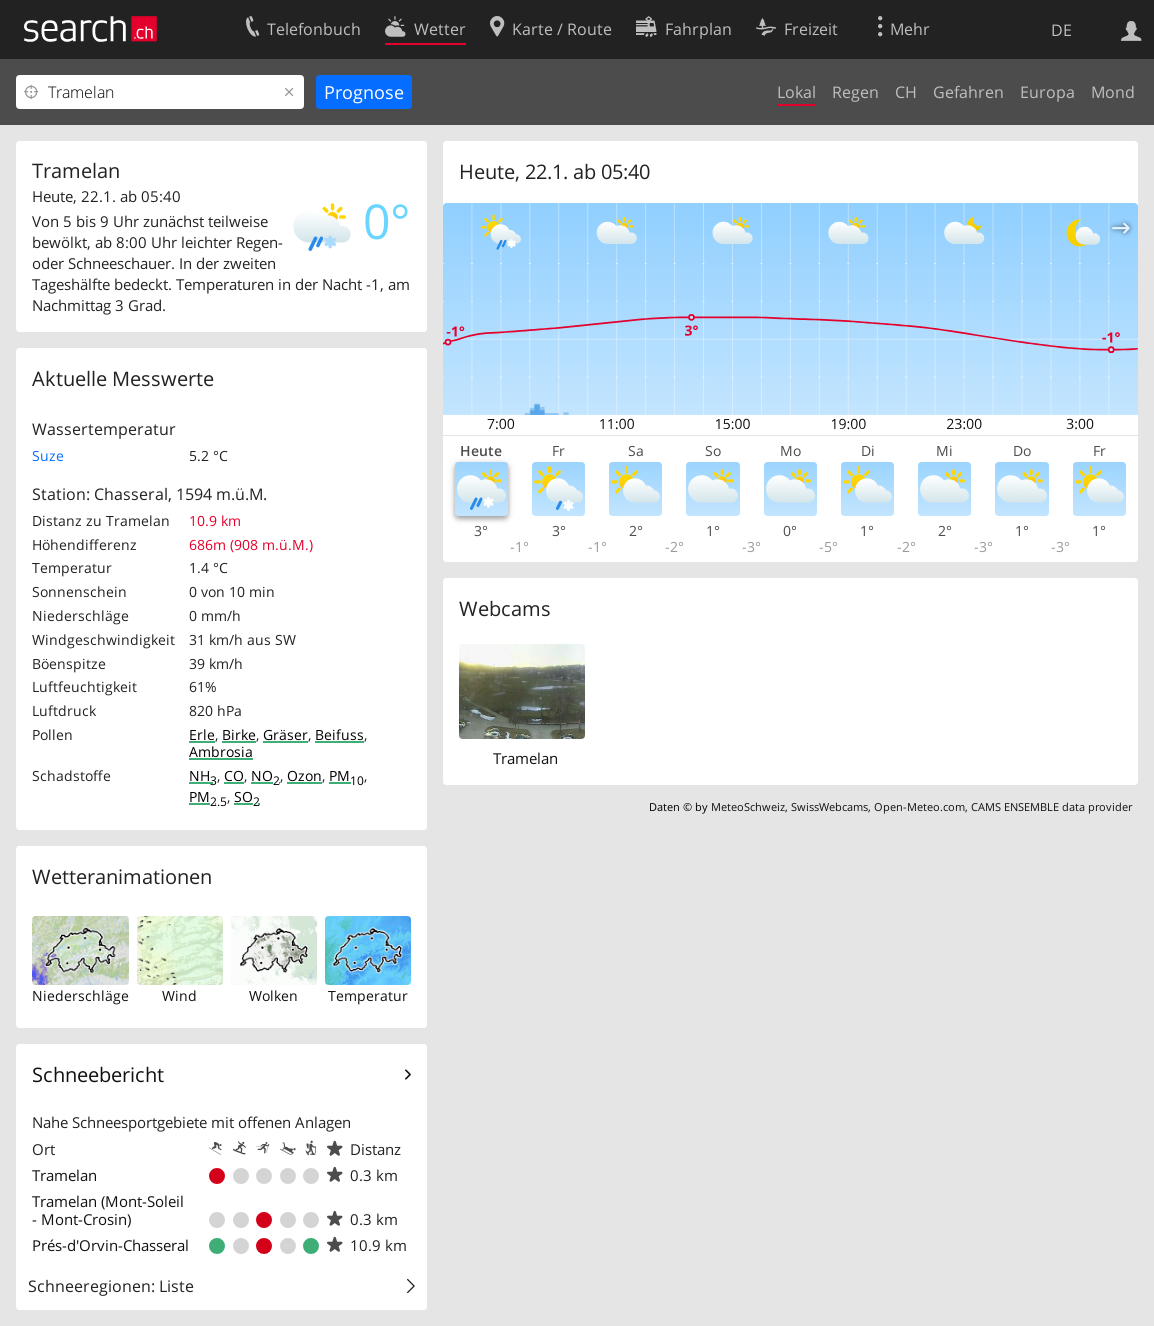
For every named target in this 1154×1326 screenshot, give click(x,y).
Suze (48, 455)
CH (906, 92)
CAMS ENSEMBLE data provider (1051, 806)
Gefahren (968, 92)
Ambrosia (221, 751)
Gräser (285, 734)
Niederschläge (80, 995)
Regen (855, 92)
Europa (1047, 92)
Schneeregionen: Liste (111, 1286)
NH (203, 775)
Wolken (273, 995)
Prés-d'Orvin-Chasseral (110, 1245)
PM (346, 775)
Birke (239, 734)
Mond (1113, 92)
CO (234, 775)
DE (1061, 30)
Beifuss (339, 734)
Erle (202, 734)
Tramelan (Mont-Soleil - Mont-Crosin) (108, 1210)
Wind (179, 995)
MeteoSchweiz (748, 806)
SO (247, 796)
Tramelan (64, 1175)
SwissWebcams (829, 806)
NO (265, 775)
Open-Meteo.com (919, 806)
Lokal (796, 92)
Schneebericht (98, 1074)
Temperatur (368, 995)
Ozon (304, 775)
